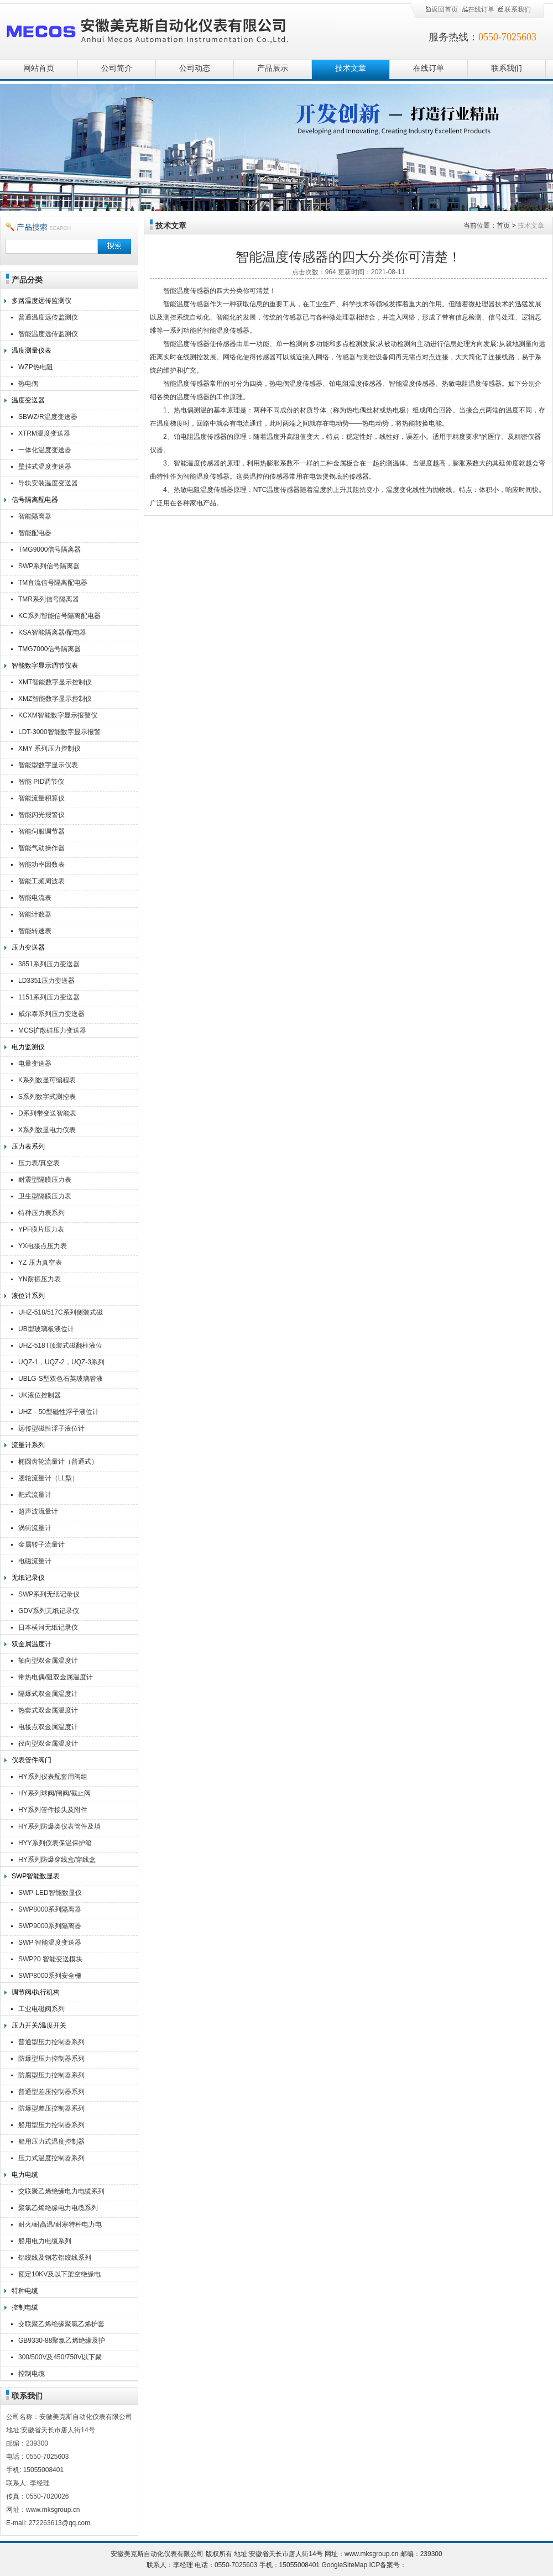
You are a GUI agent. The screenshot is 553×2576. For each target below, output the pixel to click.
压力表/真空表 (39, 1163)
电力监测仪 (28, 1047)
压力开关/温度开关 (39, 2025)
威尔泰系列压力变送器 (51, 1014)
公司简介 (116, 68)
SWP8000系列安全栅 (49, 1976)
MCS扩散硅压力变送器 (52, 1030)
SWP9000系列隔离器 (49, 1926)
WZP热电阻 (35, 367)
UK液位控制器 (39, 1395)
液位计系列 (28, 1296)
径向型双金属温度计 (48, 1743)
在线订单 (477, 9)
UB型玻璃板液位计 (46, 1329)
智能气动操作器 (41, 848)
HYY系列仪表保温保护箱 (55, 1843)
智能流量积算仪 (41, 798)
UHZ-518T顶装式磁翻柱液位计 (60, 1347)
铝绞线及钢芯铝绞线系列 (54, 2257)
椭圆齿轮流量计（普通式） (58, 1461)
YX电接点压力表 (42, 1246)
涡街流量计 (34, 1528)
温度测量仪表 (31, 350)
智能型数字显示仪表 (48, 765)
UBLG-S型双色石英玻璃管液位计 (60, 1380)
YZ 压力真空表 (40, 1262)
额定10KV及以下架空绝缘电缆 (59, 2275)
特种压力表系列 (41, 1213)
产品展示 (272, 68)
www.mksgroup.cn (371, 2554)
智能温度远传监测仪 (48, 334)
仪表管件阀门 (31, 1760)
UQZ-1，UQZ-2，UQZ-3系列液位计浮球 (61, 1363)
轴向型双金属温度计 (48, 1660)
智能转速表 (34, 931)
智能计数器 (34, 914)
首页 (503, 225)
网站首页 (38, 68)
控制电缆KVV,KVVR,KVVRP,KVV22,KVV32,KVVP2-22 (63, 2375)
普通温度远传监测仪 (48, 317)
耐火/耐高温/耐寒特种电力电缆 (60, 2226)
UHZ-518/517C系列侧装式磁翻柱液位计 (60, 1313)
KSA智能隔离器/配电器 (52, 632)
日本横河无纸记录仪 (48, 1627)
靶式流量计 (34, 1495)
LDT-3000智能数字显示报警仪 (59, 733)
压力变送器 (28, 947)
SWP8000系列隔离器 (49, 1909)
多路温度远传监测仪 (41, 301)
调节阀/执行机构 (36, 1992)
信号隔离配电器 (35, 500)
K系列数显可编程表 (47, 1080)
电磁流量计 (34, 1561)
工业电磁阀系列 (41, 2009)
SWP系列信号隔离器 (49, 566)
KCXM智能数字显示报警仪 (57, 715)
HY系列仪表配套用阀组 (52, 1777)
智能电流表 (34, 898)
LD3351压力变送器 (46, 981)
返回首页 (441, 9)
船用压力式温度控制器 (51, 2141)
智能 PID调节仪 (41, 782)
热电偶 (28, 384)
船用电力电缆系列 (44, 2241)
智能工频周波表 (41, 881)
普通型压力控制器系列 (51, 2042)
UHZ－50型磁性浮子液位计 (58, 1412)
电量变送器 (34, 1063)
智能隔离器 (34, 516)
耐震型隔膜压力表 (44, 1180)
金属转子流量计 (41, 1544)
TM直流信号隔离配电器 (52, 583)
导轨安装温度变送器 (48, 483)
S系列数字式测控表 (47, 1097)
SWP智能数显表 (36, 1876)
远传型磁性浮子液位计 (51, 1428)
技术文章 (350, 68)
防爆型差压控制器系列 (51, 2108)
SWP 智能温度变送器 (49, 1942)
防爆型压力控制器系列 (51, 2058)
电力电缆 (25, 2175)
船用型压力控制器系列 (51, 2125)
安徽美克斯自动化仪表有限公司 (166, 29)
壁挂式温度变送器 (44, 466)
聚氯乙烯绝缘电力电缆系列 (58, 2208)
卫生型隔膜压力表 (44, 1196)
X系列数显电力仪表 (47, 1130)
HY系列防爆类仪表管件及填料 (59, 1828)
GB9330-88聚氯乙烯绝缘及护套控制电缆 (61, 2342)
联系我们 (514, 9)
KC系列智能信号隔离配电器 (59, 616)
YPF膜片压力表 (41, 1229)
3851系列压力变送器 (49, 964)
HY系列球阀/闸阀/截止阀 (54, 1793)
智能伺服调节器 (41, 831)
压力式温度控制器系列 (51, 2158)
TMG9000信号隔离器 (49, 549)
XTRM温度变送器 (44, 433)
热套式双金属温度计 (48, 1710)
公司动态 (194, 68)
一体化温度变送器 (44, 450)
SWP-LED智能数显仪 (50, 1893)
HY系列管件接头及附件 (52, 1810)
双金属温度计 (31, 1644)
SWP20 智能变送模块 (50, 1959)
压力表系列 (28, 1146)
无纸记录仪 (28, 1578)
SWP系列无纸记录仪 (49, 1594)
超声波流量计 (38, 1511)
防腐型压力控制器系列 (51, 2075)
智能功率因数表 (41, 864)
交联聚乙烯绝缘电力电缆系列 (61, 2191)
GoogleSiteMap (344, 2565)
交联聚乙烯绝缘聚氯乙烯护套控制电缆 (61, 2325)
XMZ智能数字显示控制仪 (55, 699)
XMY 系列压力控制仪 (49, 748)
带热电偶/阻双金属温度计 (55, 1677)
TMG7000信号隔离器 (49, 649)
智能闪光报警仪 (41, 815)
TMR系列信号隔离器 (48, 599)
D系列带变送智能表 (47, 1113)
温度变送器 (28, 400)
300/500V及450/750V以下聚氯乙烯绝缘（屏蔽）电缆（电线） (61, 2358)
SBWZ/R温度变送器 (47, 417)
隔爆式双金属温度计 (48, 1694)
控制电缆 (25, 2307)
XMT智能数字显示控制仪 (55, 682)
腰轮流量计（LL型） (48, 1478)
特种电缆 (25, 2291)
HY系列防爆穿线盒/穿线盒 (57, 1859)
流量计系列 (28, 1445)
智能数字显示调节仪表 (45, 665)
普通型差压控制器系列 (51, 2092)
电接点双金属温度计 (48, 1727)
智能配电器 (34, 533)
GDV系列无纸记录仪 (48, 1611)
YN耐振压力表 (39, 1279)
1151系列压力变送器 (49, 997)
